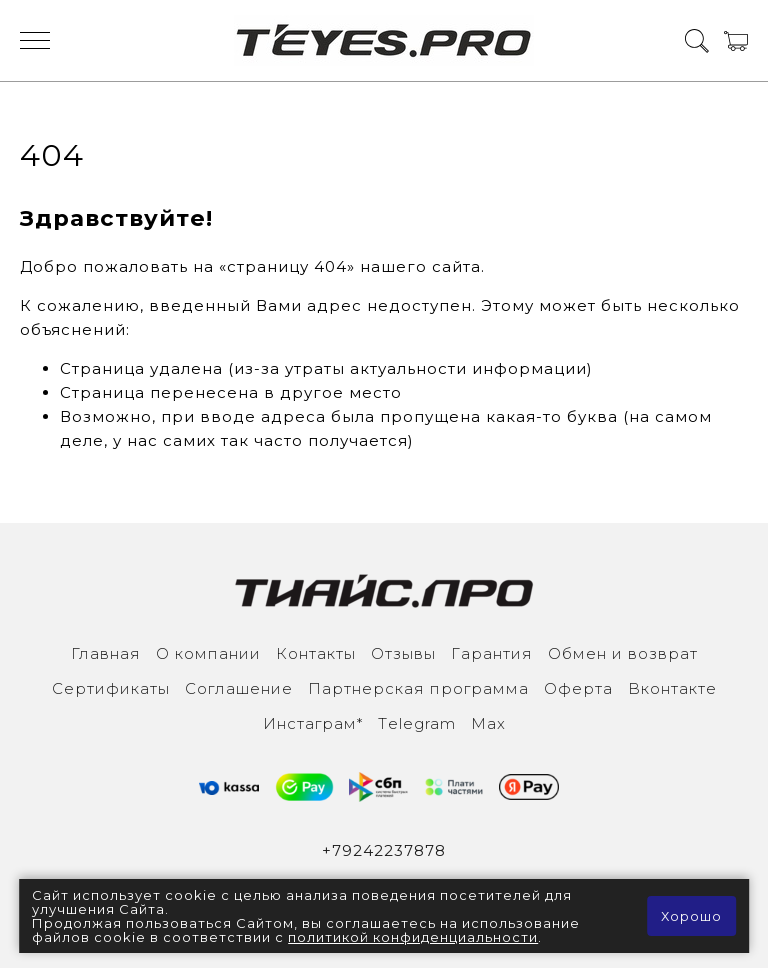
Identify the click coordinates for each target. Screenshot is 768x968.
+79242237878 (384, 850)
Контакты (316, 653)
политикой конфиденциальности (413, 937)
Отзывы (403, 653)
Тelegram (417, 723)
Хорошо (691, 916)
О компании (208, 653)
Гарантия (492, 653)
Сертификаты (111, 688)
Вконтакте (672, 688)
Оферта (578, 688)
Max (488, 723)
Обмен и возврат (623, 653)
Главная (106, 653)
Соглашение (239, 688)
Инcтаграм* (313, 723)
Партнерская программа (418, 688)
